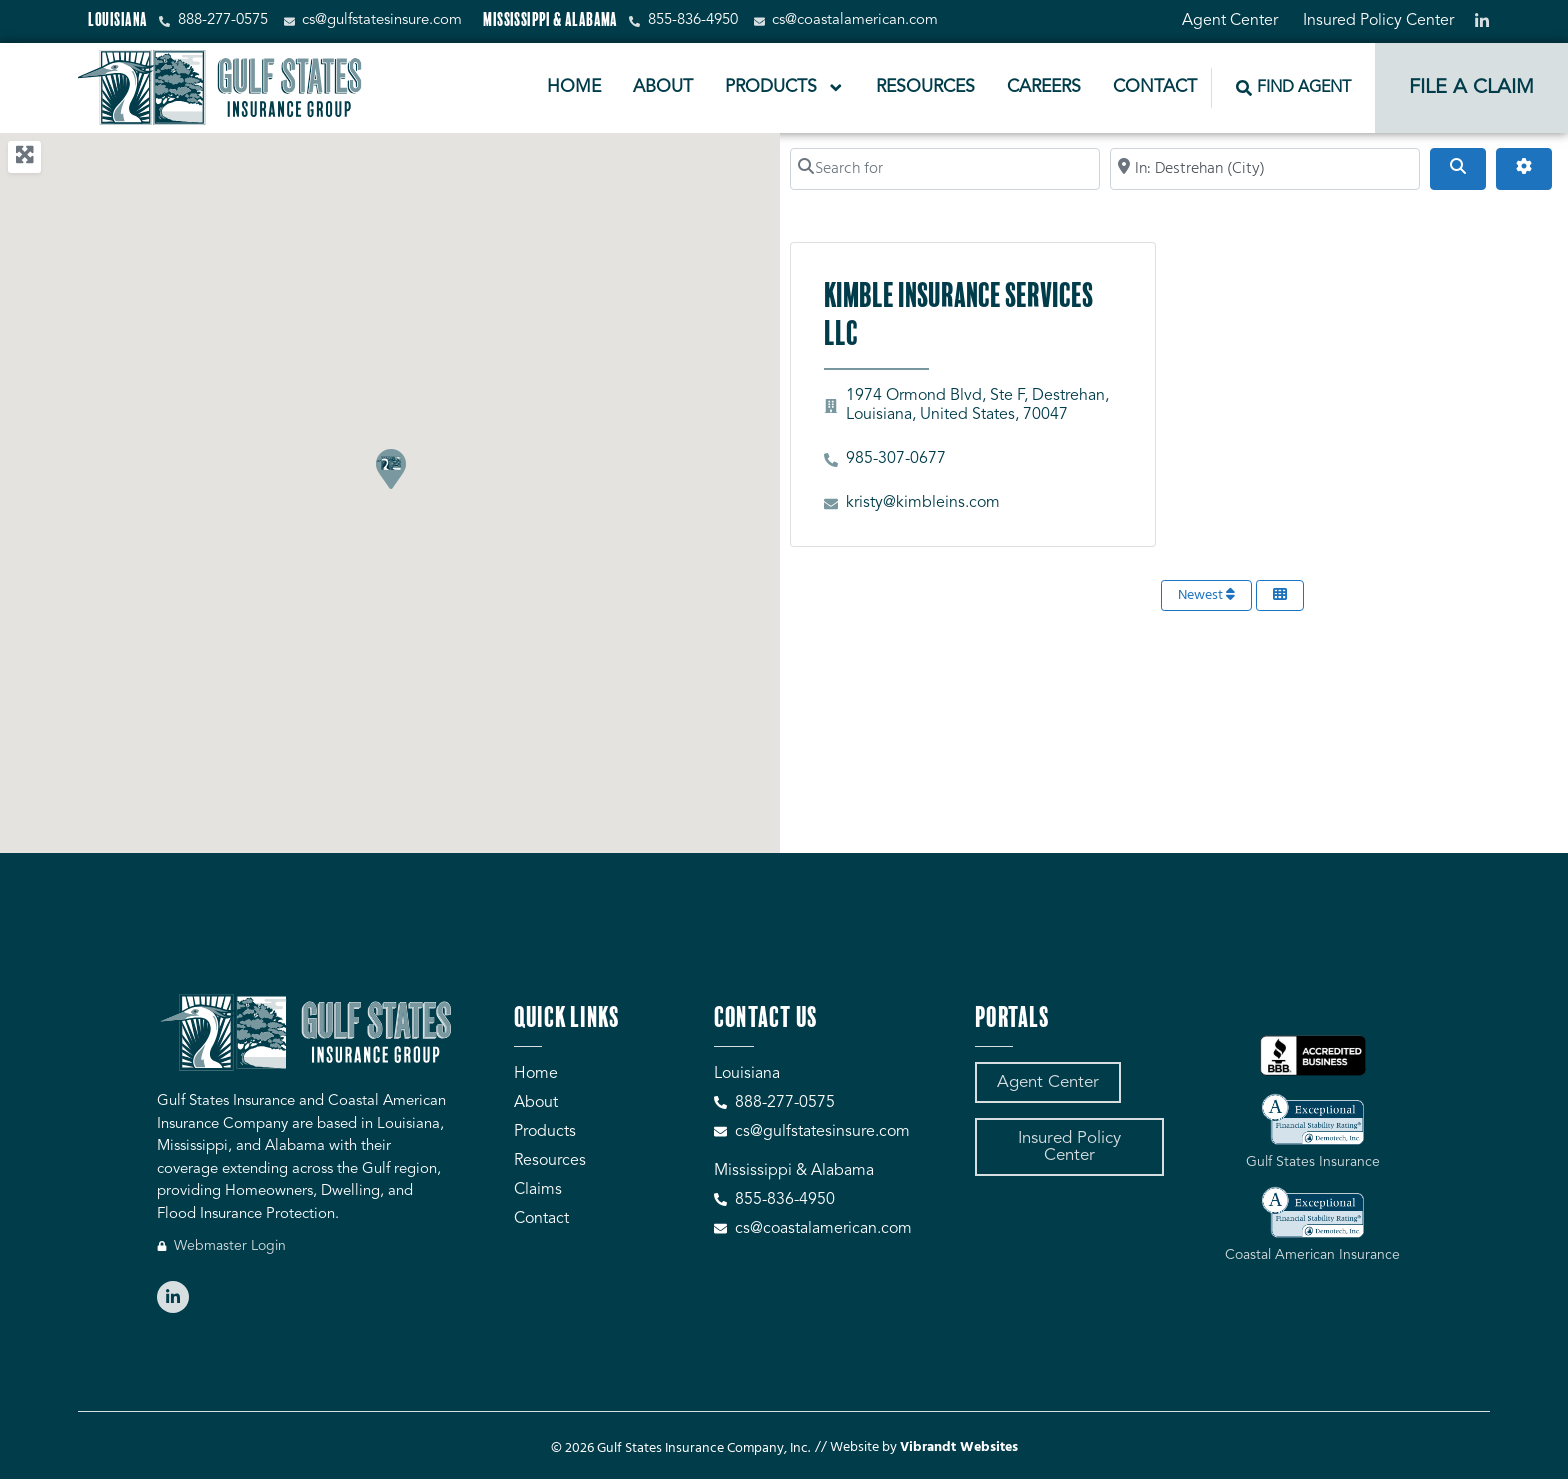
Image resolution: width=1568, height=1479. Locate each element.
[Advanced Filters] (1524, 169)
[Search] (1458, 169)
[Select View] (1280, 595)
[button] (390, 468)
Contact (1155, 87)
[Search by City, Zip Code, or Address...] (1265, 169)
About (663, 87)
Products (785, 88)
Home (574, 87)
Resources (925, 87)
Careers (1044, 87)
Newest (1206, 595)
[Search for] (945, 169)
